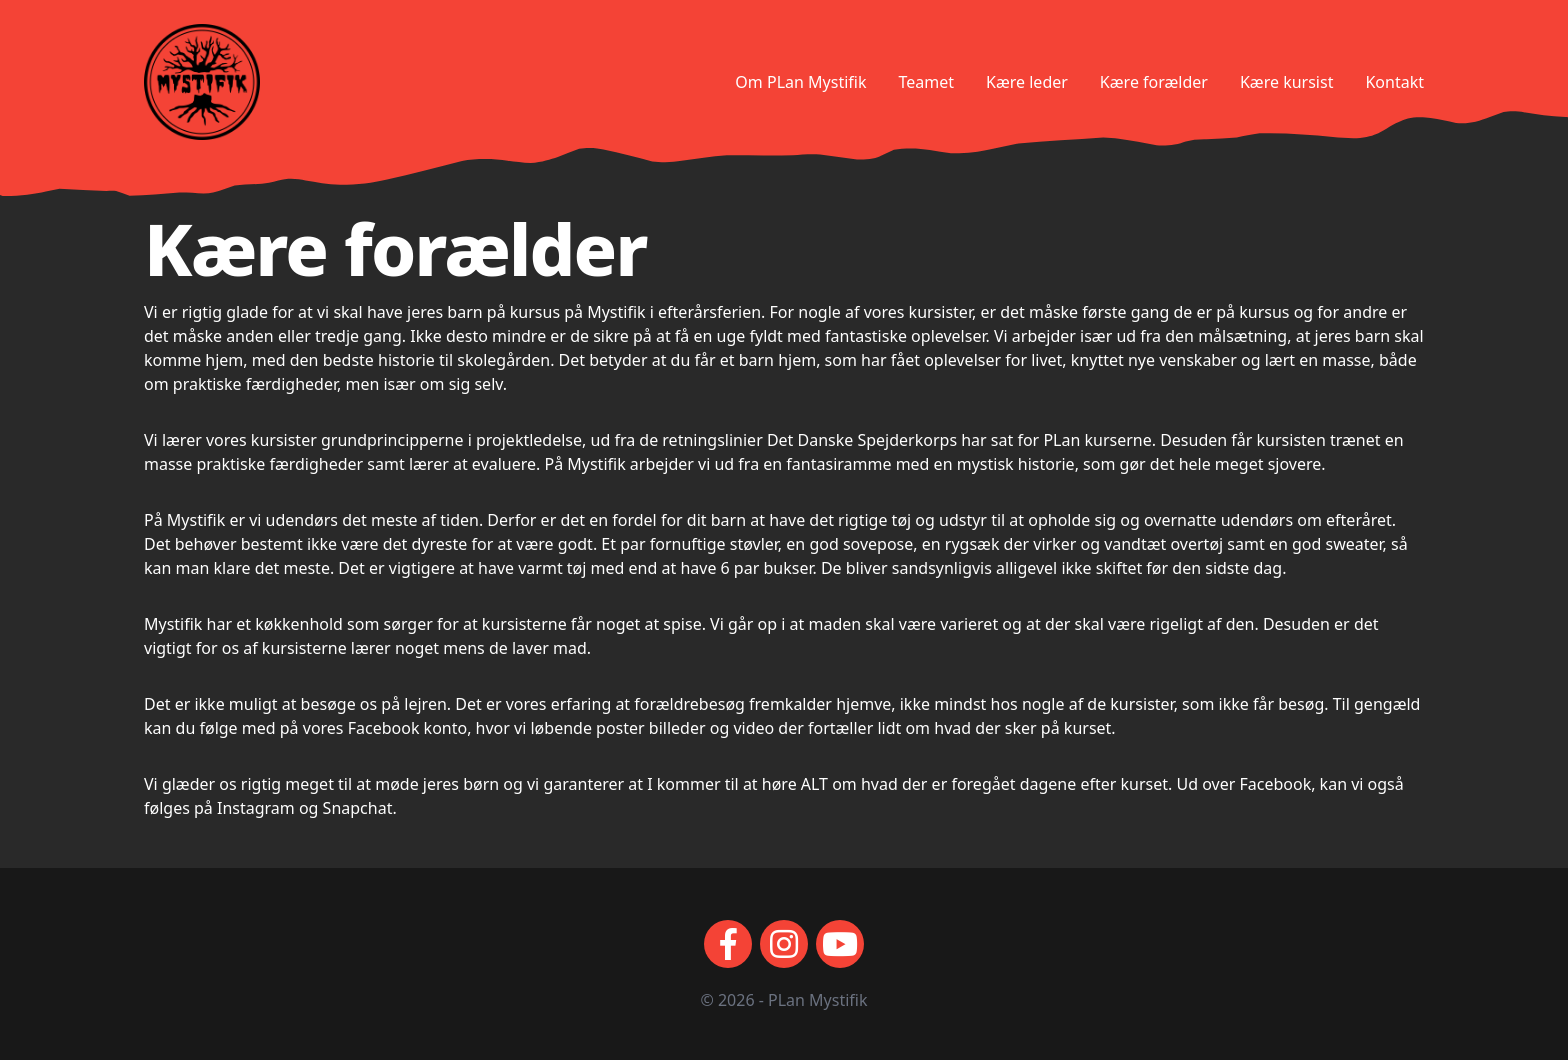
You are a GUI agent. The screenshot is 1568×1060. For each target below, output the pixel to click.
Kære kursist (1286, 82)
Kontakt (1394, 82)
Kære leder (1027, 82)
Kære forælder (1154, 82)
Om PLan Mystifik (800, 82)
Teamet (926, 82)
